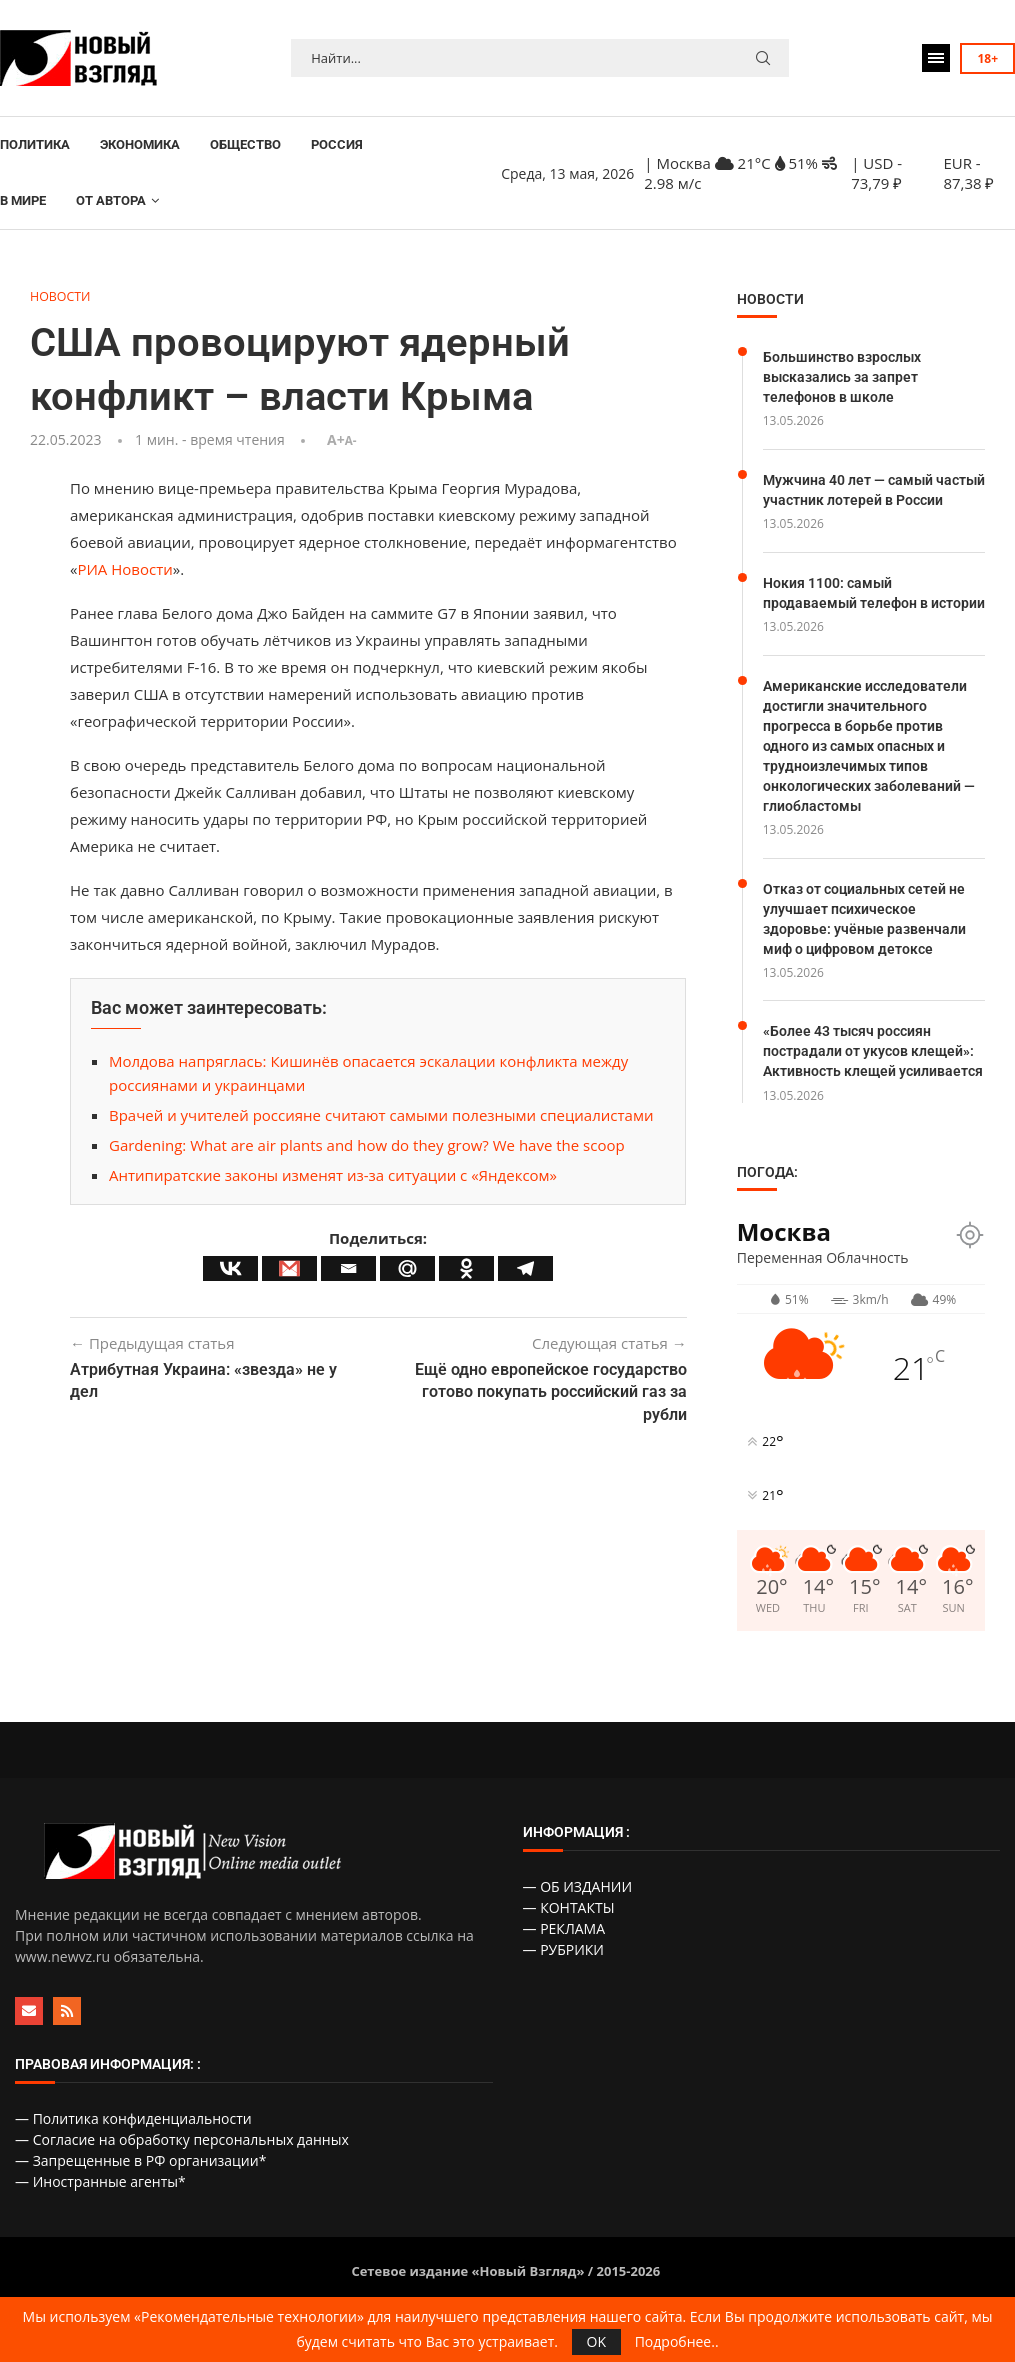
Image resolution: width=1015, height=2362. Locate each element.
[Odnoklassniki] (466, 1268)
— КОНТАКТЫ (569, 1918)
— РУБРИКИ (564, 1960)
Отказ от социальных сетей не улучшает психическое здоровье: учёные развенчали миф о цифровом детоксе (864, 930)
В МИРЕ (23, 200)
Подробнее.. (677, 2342)
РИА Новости (124, 570)
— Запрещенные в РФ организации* (140, 2171)
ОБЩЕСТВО (245, 144)
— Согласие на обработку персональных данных (182, 2150)
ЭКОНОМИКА (140, 144)
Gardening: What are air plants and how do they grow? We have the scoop (367, 1146)
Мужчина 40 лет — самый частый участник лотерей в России (874, 488)
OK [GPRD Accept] (596, 2341)
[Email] (348, 1268)
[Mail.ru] (407, 1268)
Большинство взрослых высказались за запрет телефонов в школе (842, 375)
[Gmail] (289, 1268)
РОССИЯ (337, 144)
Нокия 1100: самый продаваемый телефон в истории (846, 599)
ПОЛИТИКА (35, 144)
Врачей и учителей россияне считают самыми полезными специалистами (381, 1116)
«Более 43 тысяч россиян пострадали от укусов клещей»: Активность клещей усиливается (873, 1061)
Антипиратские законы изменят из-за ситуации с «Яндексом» (333, 1176)
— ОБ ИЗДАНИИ (578, 1897)
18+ (987, 58)
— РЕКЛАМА (564, 1939)
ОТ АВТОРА (111, 200)
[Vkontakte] (230, 1268)
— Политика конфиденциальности (133, 2129)
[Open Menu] (936, 58)
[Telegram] (525, 1268)
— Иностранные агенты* (100, 2192)
